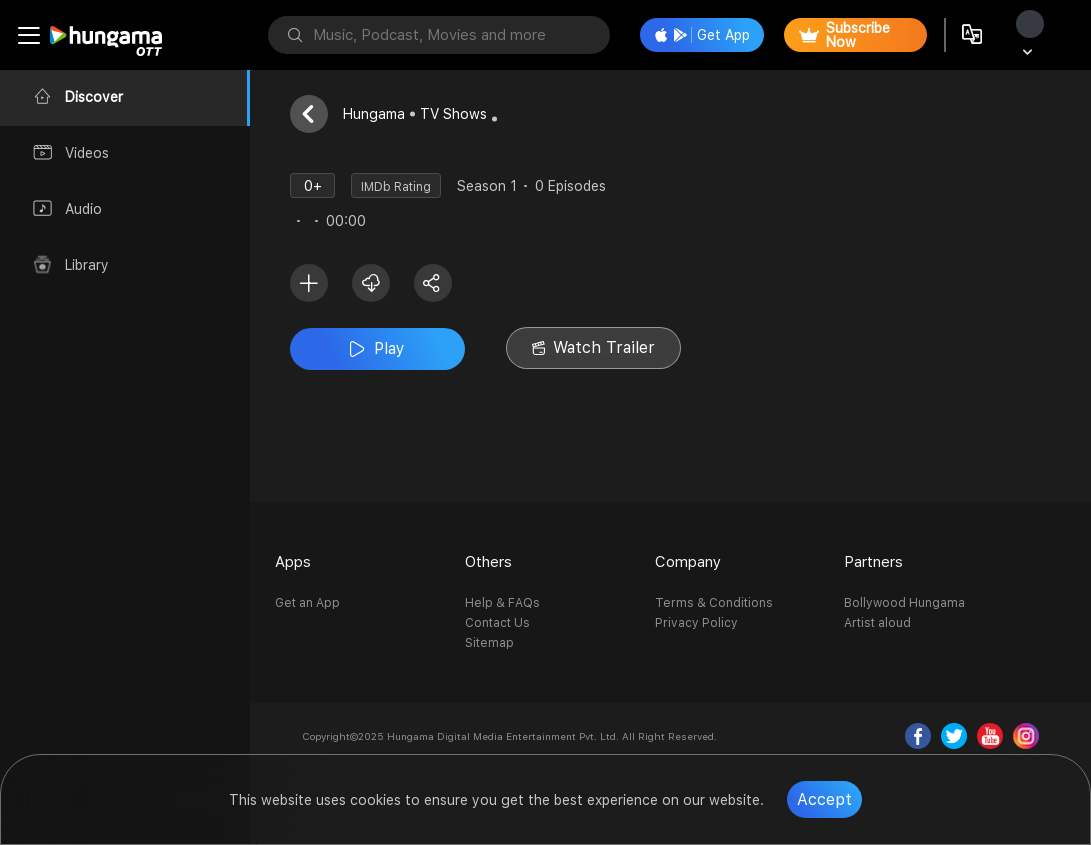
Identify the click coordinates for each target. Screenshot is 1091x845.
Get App (702, 35)
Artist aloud (877, 623)
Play (377, 348)
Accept (824, 799)
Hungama (374, 114)
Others (488, 562)
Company (688, 562)
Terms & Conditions (714, 603)
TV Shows (453, 114)
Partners (873, 562)
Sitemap (489, 643)
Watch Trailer (593, 347)
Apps (293, 562)
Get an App (307, 603)
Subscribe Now (844, 35)
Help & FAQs (502, 603)
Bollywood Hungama (904, 603)
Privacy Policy (696, 623)
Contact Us (497, 623)
